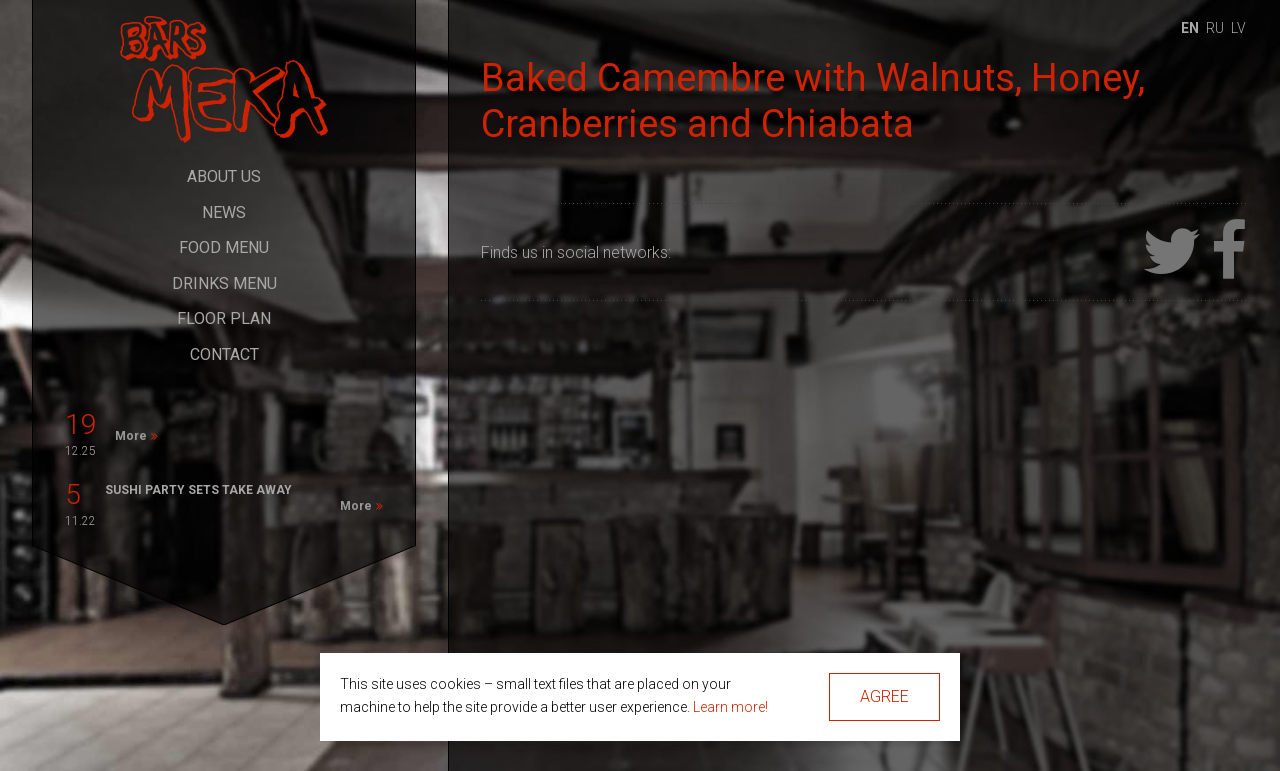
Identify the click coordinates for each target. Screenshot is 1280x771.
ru (1215, 28)
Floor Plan (224, 318)
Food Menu (224, 247)
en (1190, 28)
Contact (224, 354)
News (224, 212)
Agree (884, 696)
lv (1238, 28)
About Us (224, 176)
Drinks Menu (224, 283)
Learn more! (730, 707)
